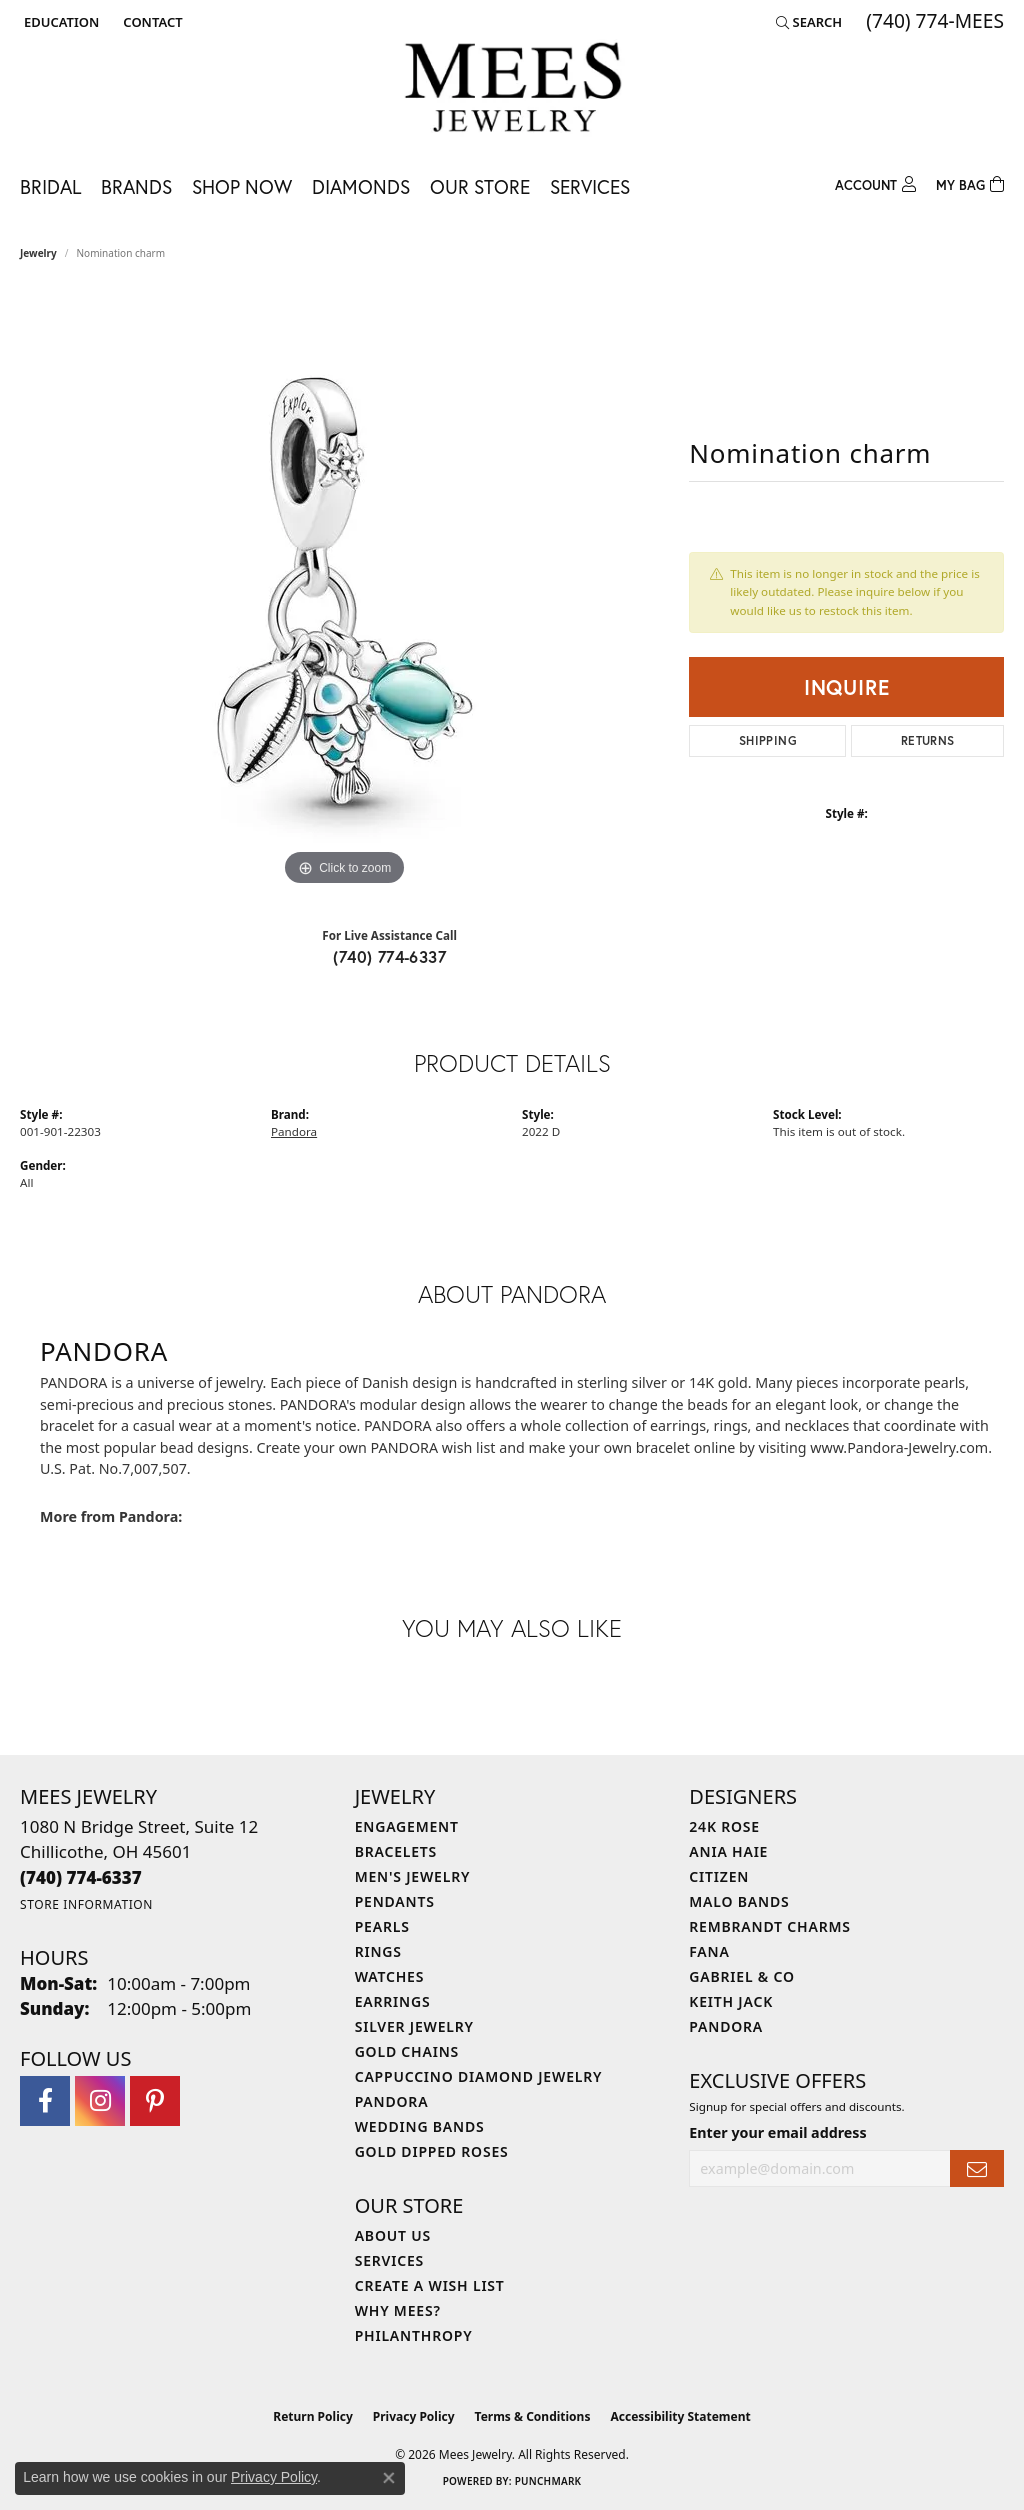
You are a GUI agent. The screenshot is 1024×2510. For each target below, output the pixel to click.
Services (590, 186)
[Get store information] (86, 1904)
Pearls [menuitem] (382, 1926)
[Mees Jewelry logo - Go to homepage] (512, 90)
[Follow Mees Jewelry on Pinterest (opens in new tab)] (155, 2101)
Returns (928, 740)
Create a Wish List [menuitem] (430, 2285)
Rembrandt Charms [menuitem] (769, 1926)
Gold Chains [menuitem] (407, 2051)
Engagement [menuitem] (407, 1826)
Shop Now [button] (242, 186)
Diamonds (361, 186)
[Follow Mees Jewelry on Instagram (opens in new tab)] (100, 2101)
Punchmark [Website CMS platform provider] (548, 2481)
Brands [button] (136, 186)
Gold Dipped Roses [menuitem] (432, 2151)
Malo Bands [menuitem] (739, 1901)
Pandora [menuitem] (392, 2101)
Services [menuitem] (389, 2260)
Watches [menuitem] (390, 1976)
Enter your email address (777, 2132)
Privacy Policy (414, 2416)
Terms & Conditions (533, 2416)
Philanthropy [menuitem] (414, 2335)
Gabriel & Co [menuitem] (741, 1976)
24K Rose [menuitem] (724, 1826)
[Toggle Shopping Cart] (970, 182)
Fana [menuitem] (709, 1951)
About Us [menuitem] (393, 2235)
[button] (59, 22)
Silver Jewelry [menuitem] (414, 2026)
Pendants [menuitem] (395, 1901)
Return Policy (313, 2416)
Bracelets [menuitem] (396, 1851)
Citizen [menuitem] (719, 1876)
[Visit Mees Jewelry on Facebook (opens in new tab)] (45, 2101)
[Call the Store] (81, 1877)
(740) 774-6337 (389, 956)
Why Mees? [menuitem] (398, 2310)
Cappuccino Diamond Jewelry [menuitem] (479, 2076)
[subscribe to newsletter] (977, 2168)
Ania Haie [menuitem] (728, 1851)
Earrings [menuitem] (393, 2001)
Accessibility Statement (680, 2416)
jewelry (38, 253)
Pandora (294, 1131)
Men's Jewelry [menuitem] (413, 1876)
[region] (345, 591)
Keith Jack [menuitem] (731, 2001)
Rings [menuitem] (378, 1951)
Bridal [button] (50, 186)
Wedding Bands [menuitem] (420, 2126)
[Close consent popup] (389, 2478)
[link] (150, 22)
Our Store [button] (480, 186)
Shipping (768, 740)
